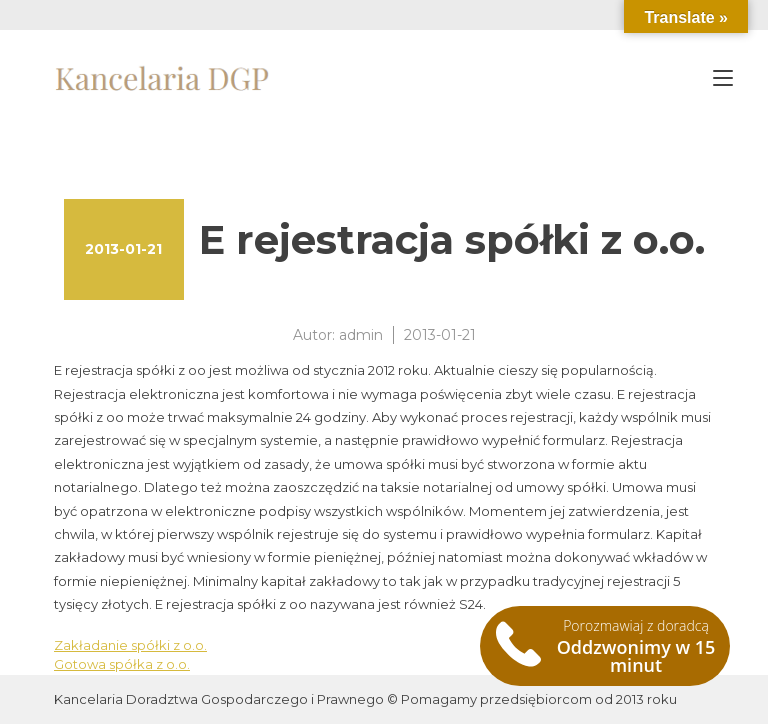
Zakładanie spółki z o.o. (130, 645)
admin (361, 335)
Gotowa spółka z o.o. (122, 664)
